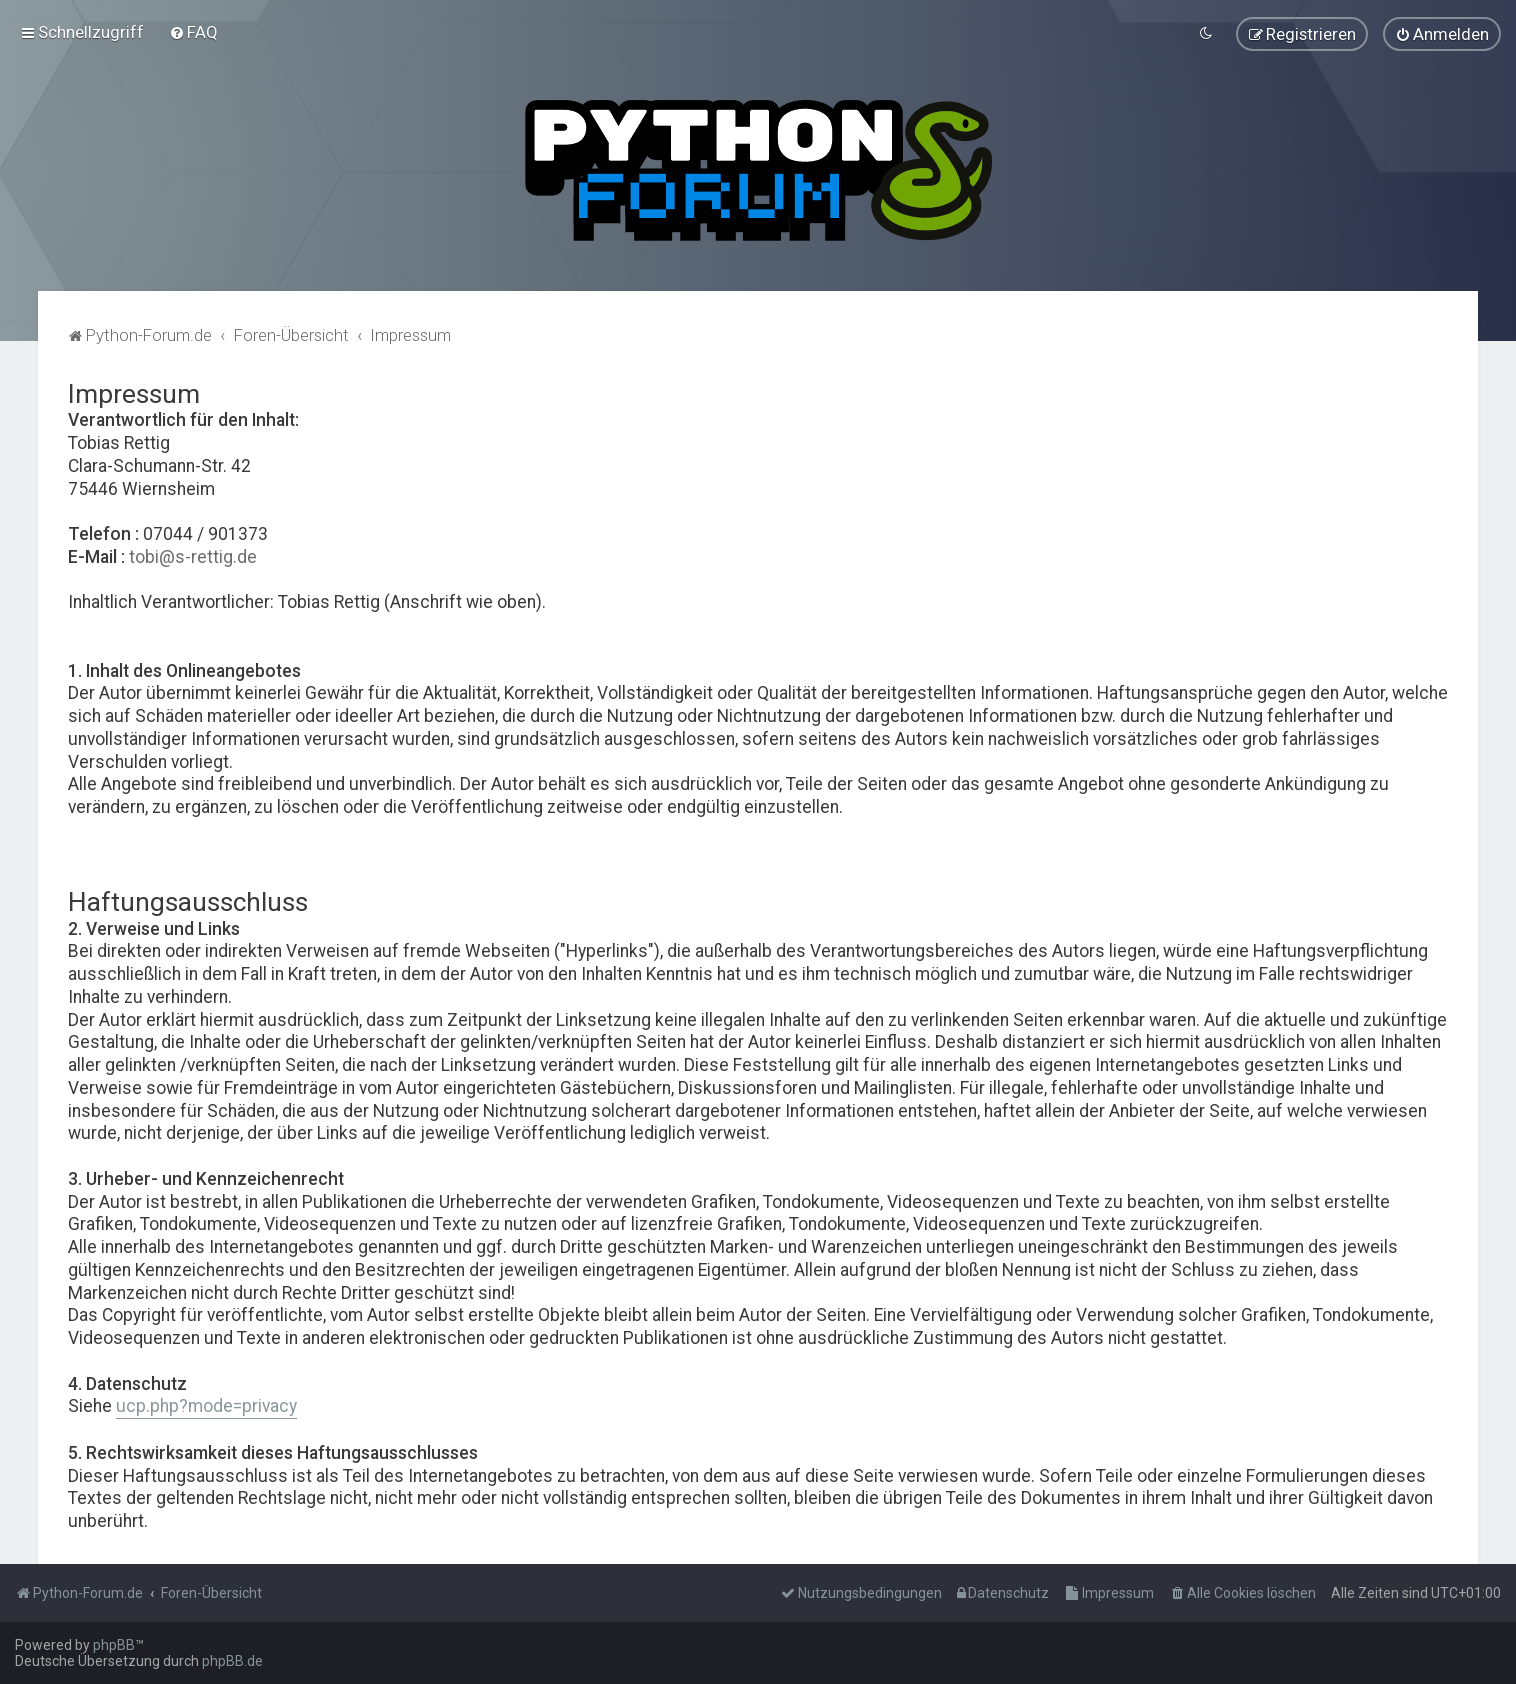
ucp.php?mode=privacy (206, 1404)
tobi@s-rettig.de (193, 554)
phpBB (114, 1645)
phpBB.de (232, 1661)
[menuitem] (193, 31)
